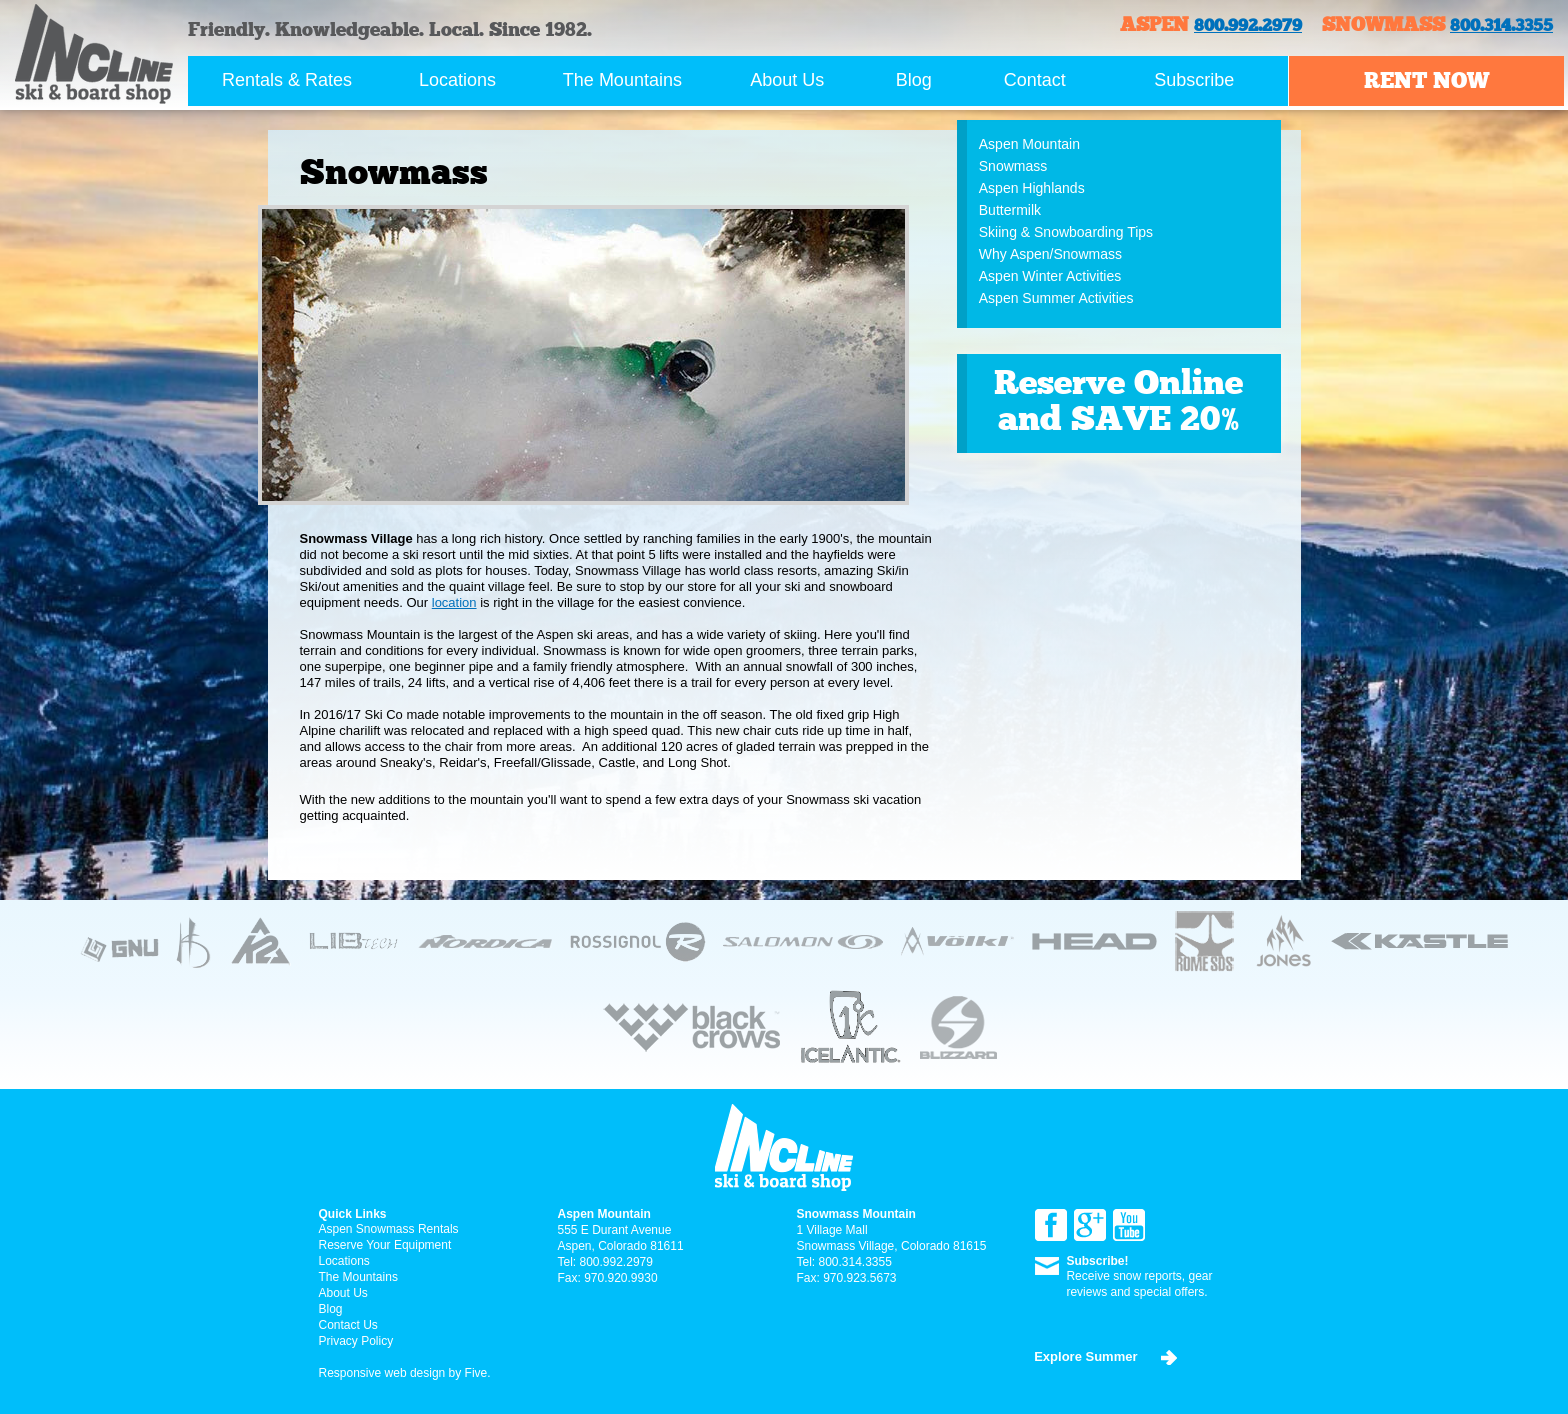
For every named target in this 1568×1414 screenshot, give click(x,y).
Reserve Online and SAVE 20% (1118, 400)
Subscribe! (1097, 1261)
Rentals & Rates (287, 80)
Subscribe (1194, 80)
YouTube (1129, 1225)
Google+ (1090, 1225)
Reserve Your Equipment (385, 1245)
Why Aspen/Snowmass (1050, 254)
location (454, 602)
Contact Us (348, 1325)
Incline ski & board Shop (94, 54)
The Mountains (622, 80)
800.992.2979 (1248, 25)
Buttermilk (1010, 210)
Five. (475, 1373)
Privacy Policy (356, 1341)
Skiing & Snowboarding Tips (1066, 232)
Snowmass (1013, 166)
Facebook (1051, 1225)
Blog (914, 80)
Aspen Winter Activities (1050, 276)
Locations (457, 80)
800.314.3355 (1501, 25)
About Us (787, 80)
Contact (1035, 80)
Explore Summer (1085, 1356)
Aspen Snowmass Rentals (389, 1229)
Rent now (1426, 80)
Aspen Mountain (1029, 144)
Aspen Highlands (1032, 188)
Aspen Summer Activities (1056, 298)
